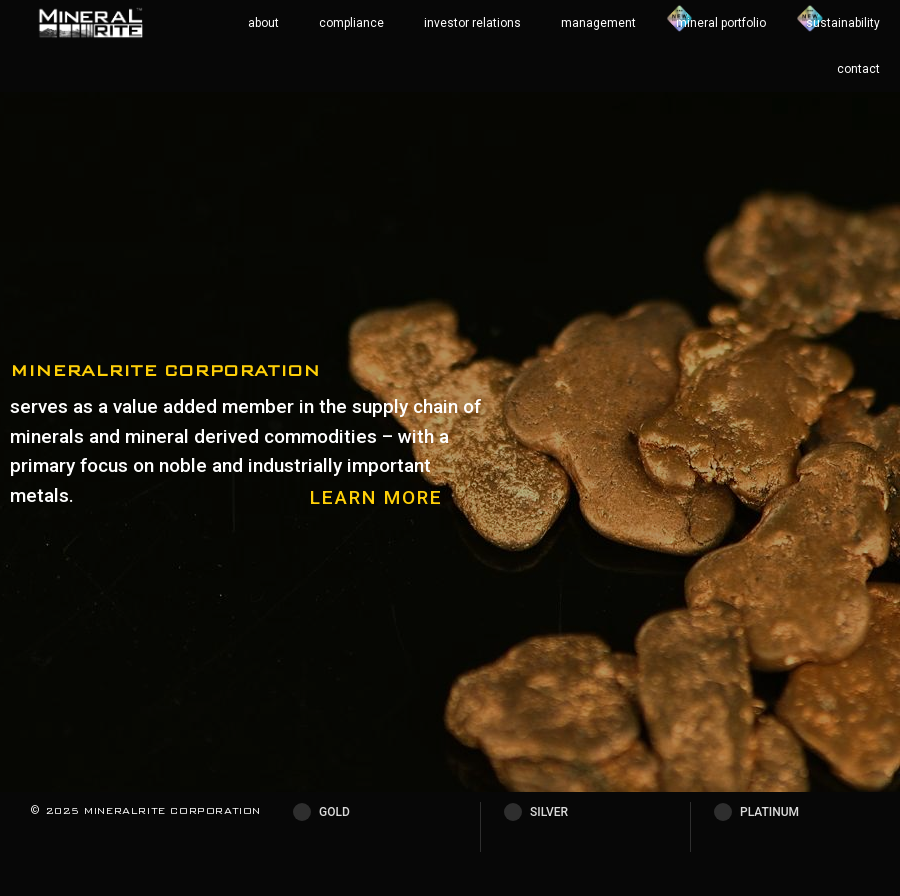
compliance (351, 23)
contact (858, 69)
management (598, 23)
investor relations (472, 23)
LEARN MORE (376, 497)
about (263, 23)
